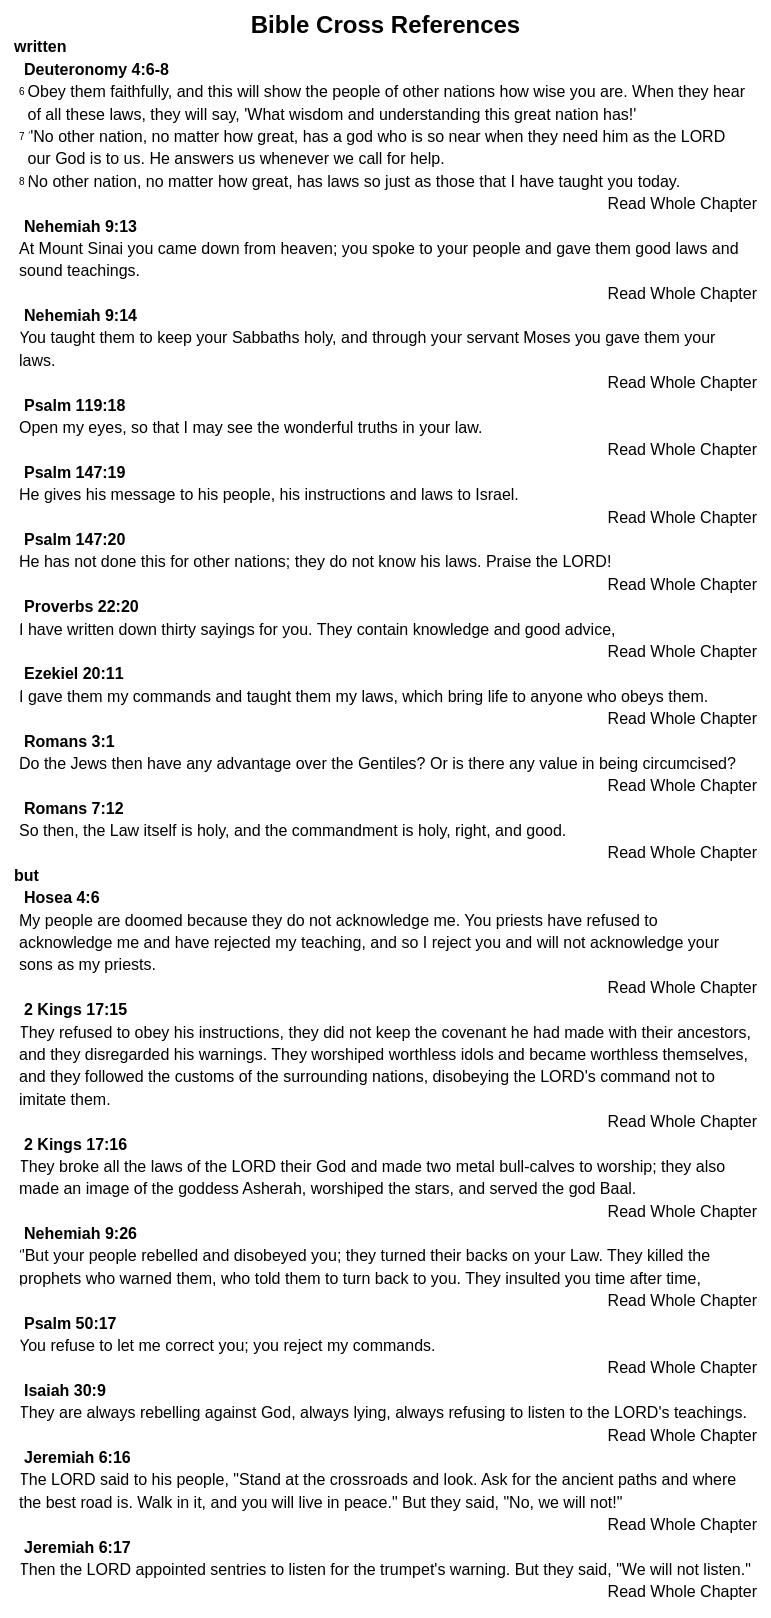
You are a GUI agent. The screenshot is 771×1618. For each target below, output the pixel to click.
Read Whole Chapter (682, 203)
